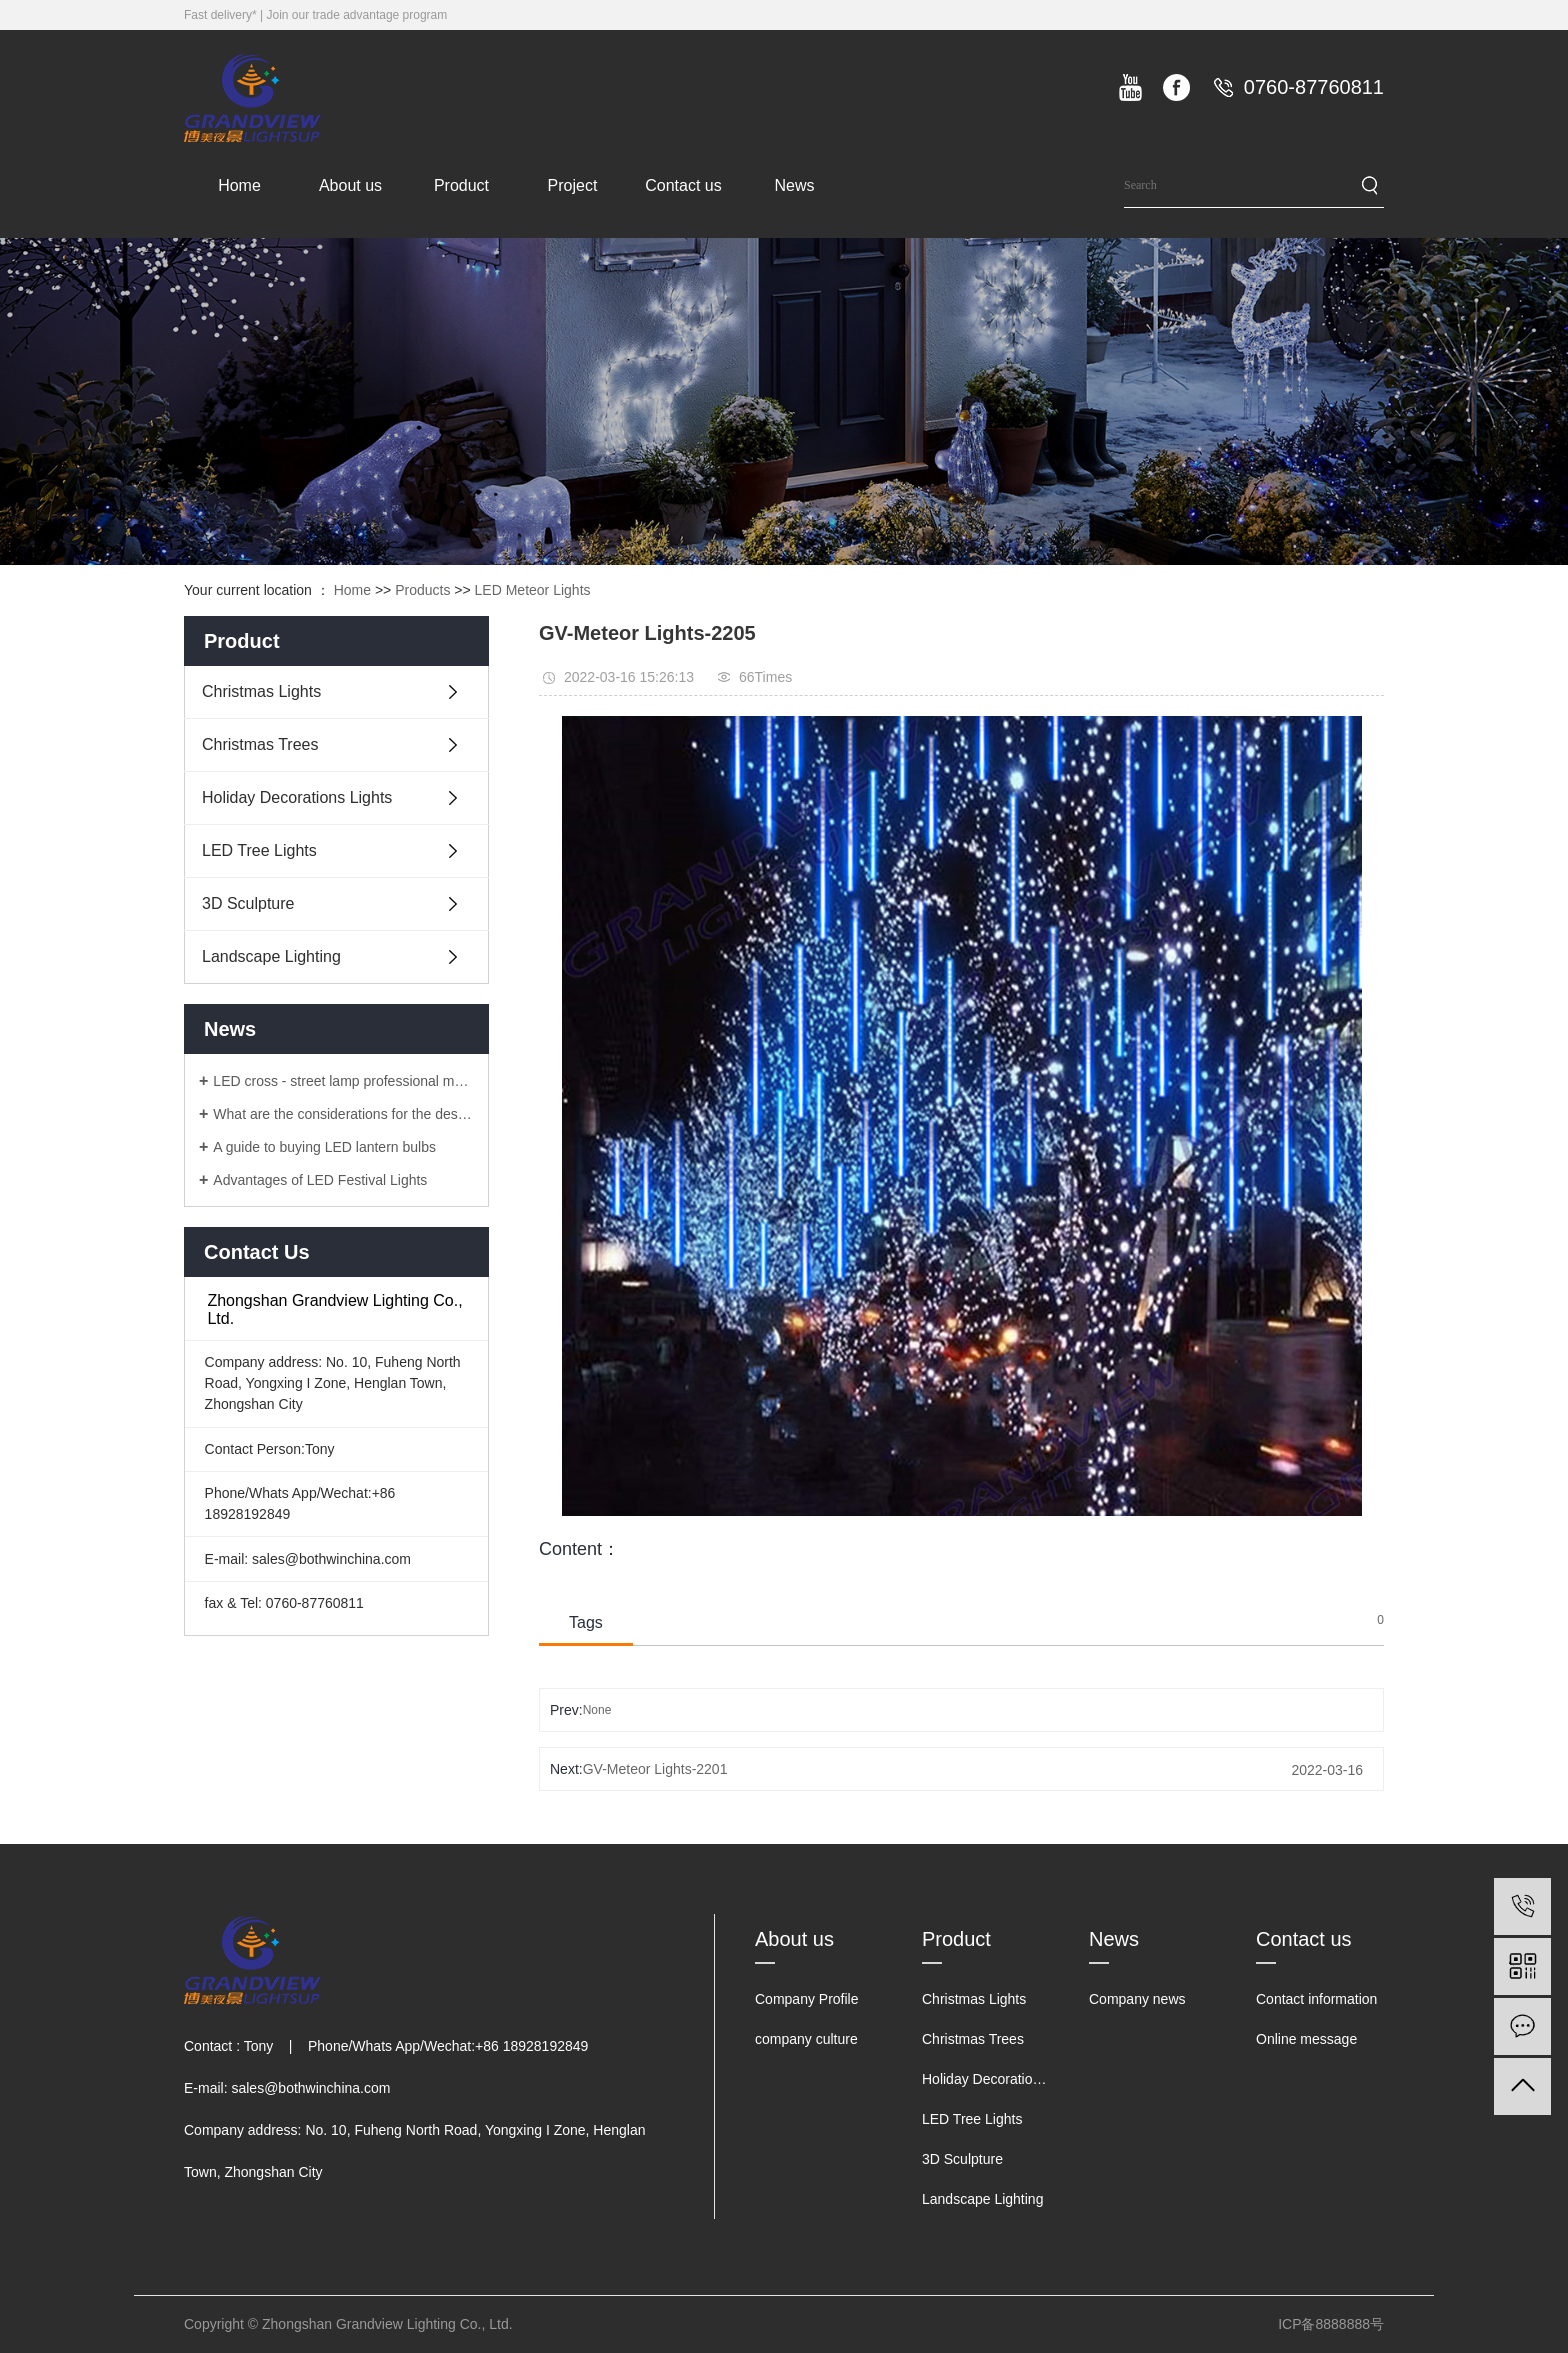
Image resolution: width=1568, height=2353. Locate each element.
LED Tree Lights (259, 850)
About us (350, 185)
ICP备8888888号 (1331, 2324)
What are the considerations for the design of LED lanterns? (343, 1114)
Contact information (1316, 1999)
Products (422, 590)
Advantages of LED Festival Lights (320, 1180)
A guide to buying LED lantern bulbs (324, 1147)
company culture (806, 2039)
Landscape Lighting (271, 956)
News (794, 185)
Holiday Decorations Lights (297, 797)
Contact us (683, 185)
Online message (1306, 2039)
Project (573, 185)
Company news (1137, 1999)
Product (461, 185)
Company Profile (807, 1999)
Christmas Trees (260, 744)
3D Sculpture (248, 903)
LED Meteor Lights (533, 590)
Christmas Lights (261, 691)
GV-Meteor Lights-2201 (655, 1769)
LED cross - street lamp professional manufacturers (343, 1081)
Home (239, 185)
